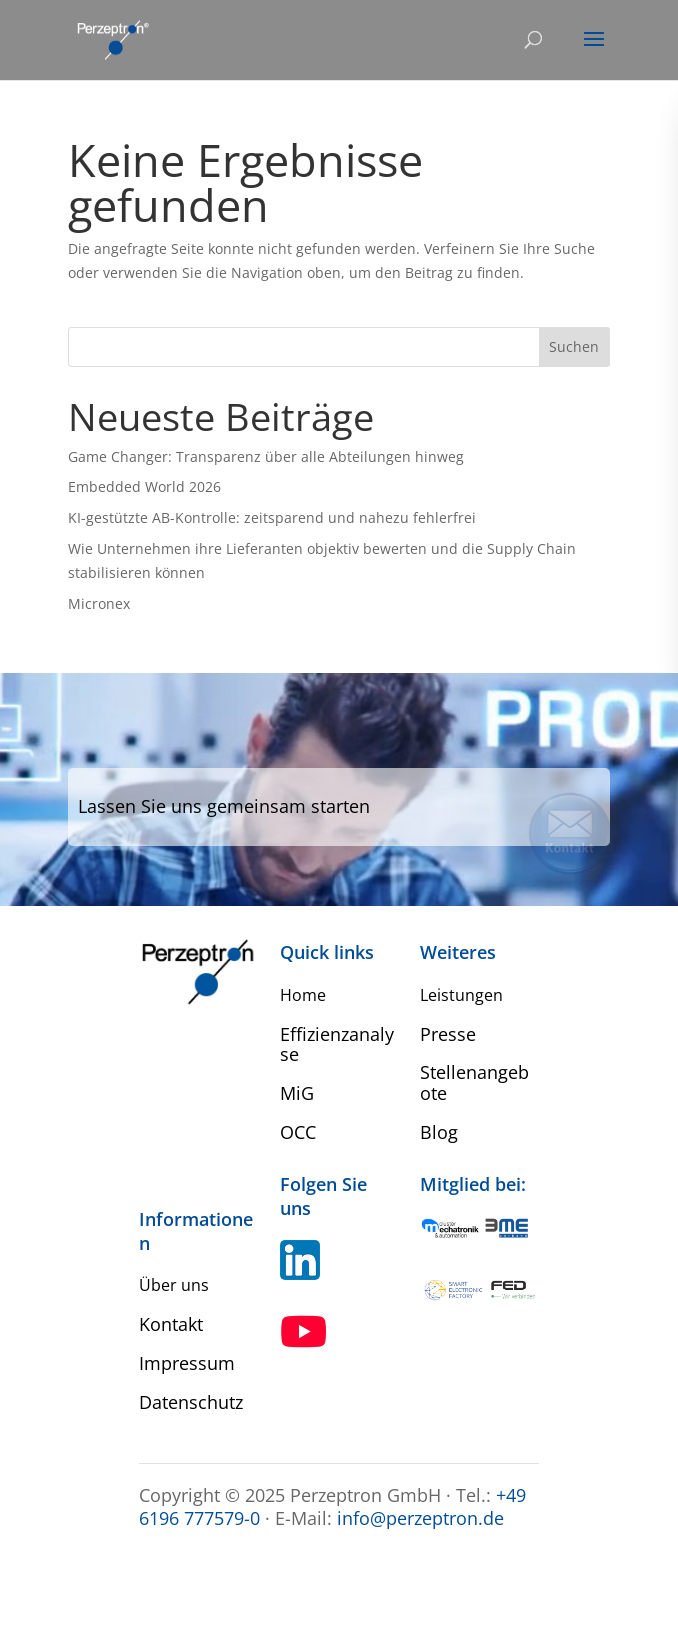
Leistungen (461, 995)
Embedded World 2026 (144, 486)
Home (303, 995)
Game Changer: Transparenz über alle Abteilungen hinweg (266, 456)
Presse (448, 1034)
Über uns (174, 1285)
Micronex (99, 603)
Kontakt (171, 1324)
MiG (297, 1093)
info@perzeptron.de (420, 1518)
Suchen (574, 346)
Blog (439, 1132)
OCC (298, 1132)
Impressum (187, 1363)
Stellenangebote (474, 1082)
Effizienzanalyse (337, 1044)
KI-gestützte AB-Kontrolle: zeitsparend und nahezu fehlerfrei (272, 517)
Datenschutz (191, 1402)
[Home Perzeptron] (112, 38)
